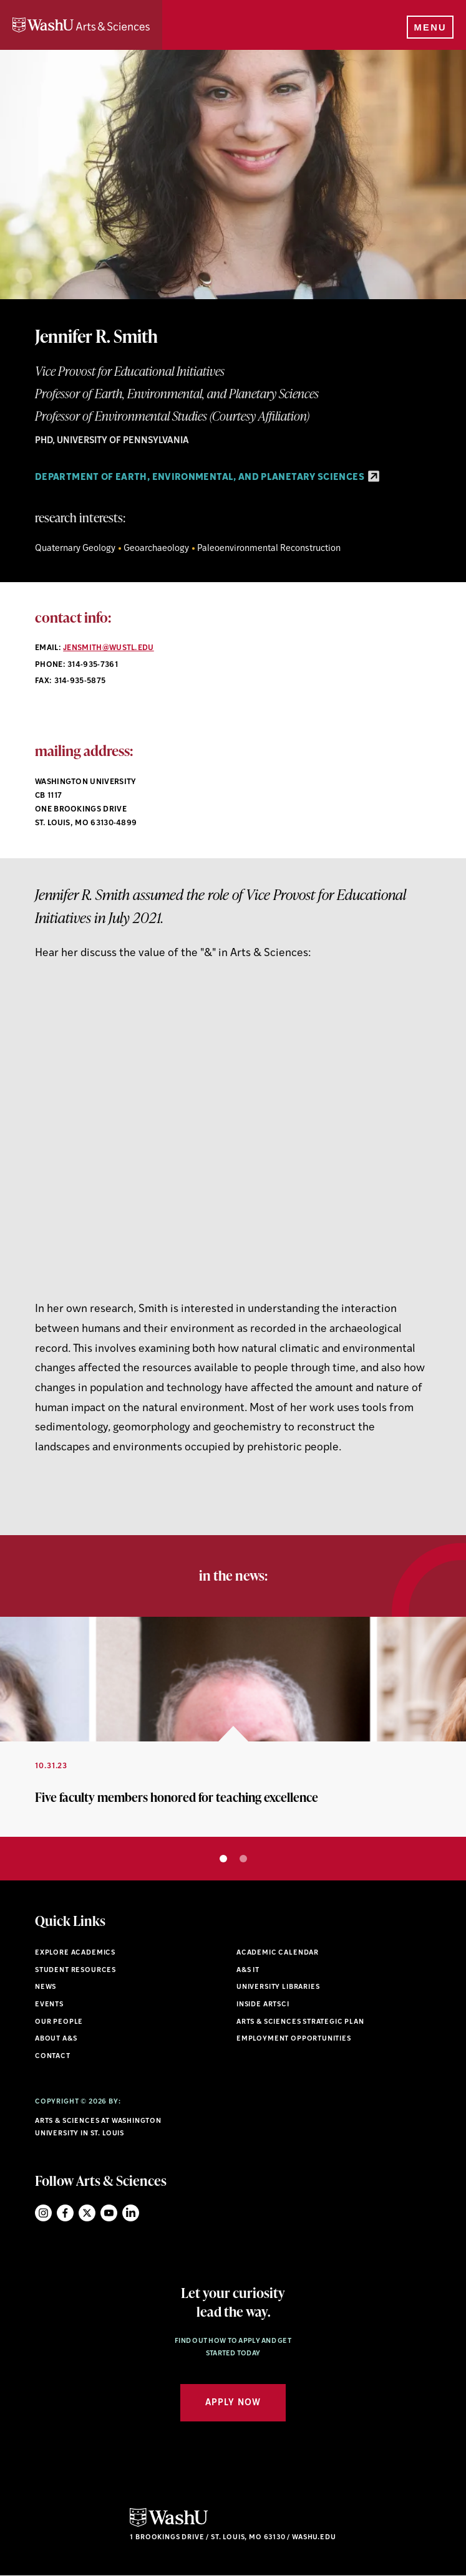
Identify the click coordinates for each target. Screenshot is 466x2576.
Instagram (43, 2213)
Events (49, 2004)
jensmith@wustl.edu (108, 648)
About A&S (56, 2039)
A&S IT (248, 1970)
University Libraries (278, 1987)
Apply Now (232, 2403)
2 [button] (243, 1858)
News (45, 1987)
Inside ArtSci (262, 2004)
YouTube (109, 2213)
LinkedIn (130, 2213)
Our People (59, 2022)
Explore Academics (75, 1953)
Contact (52, 2056)
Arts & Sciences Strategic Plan (300, 2022)
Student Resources (75, 1970)
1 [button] (223, 1858)
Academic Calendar (277, 1953)
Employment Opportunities (293, 2039)
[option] (233, 1727)
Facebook (65, 2213)
